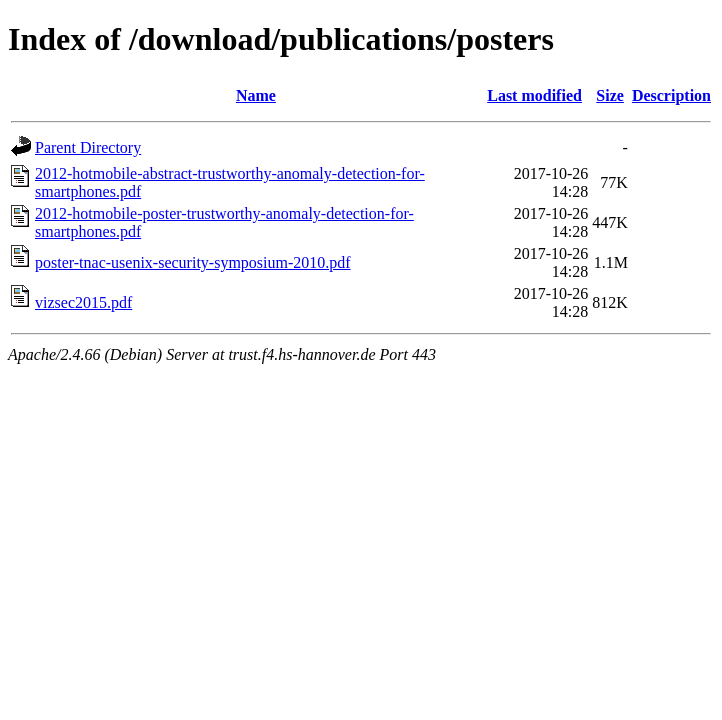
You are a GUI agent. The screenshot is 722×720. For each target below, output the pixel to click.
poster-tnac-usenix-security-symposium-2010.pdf (193, 262)
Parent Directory (88, 147)
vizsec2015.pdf (83, 302)
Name (256, 95)
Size (610, 95)
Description (671, 95)
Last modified (534, 95)
